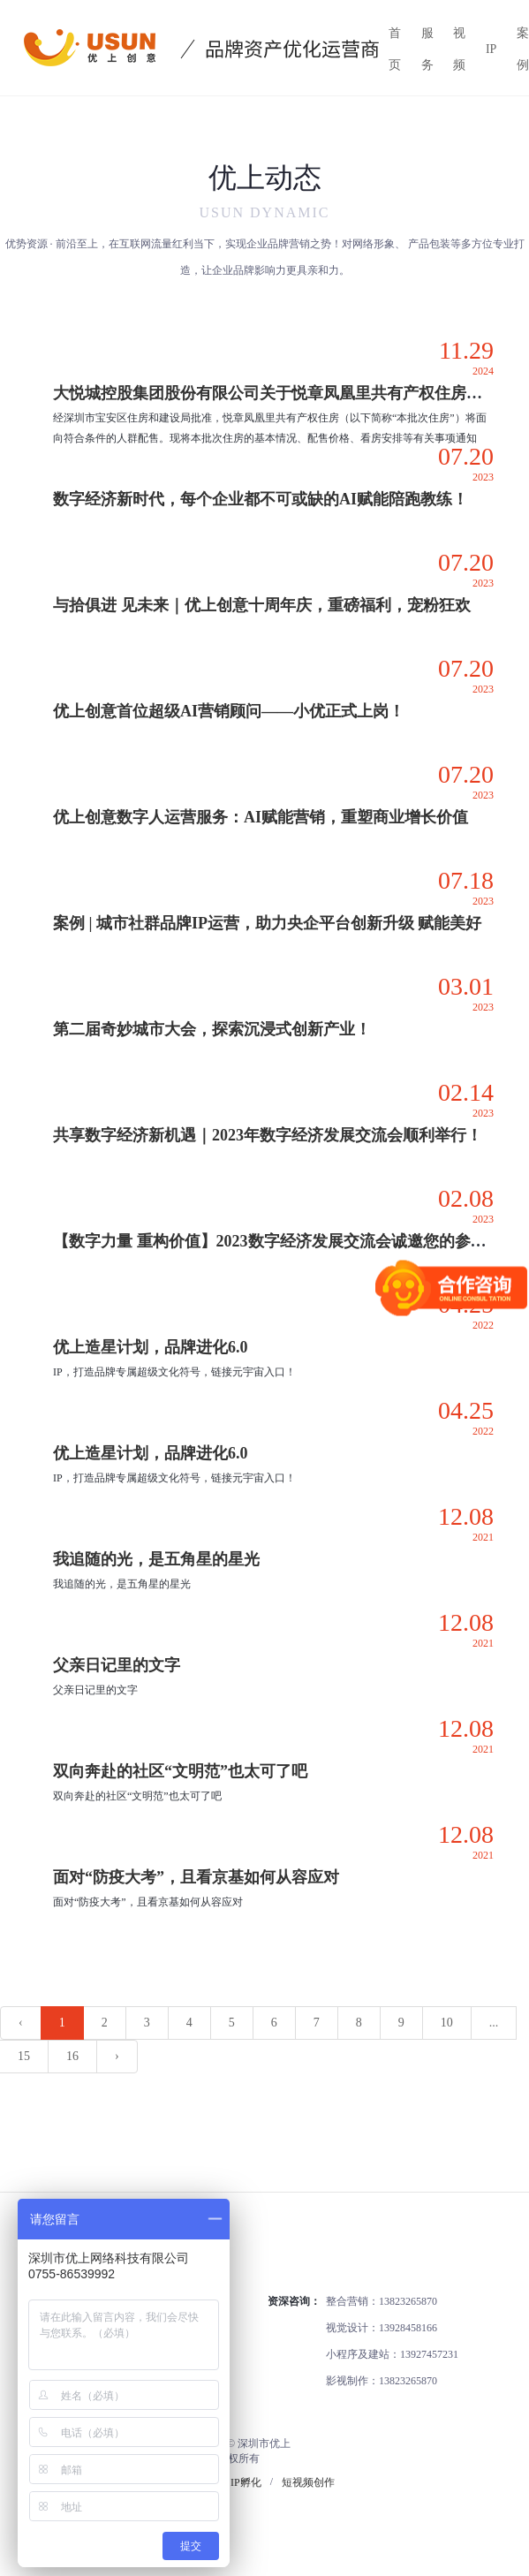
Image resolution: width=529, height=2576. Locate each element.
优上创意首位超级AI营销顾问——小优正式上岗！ (228, 711)
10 (447, 2022)
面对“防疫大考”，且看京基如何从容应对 (196, 1877)
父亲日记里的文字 (116, 1665)
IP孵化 (245, 2482)
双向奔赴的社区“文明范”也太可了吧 (180, 1771)
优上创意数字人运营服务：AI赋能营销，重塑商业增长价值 (260, 817)
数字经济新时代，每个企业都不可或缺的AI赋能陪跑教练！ (260, 499)
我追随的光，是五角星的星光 (156, 1559)
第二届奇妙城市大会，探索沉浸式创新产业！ (212, 1029)
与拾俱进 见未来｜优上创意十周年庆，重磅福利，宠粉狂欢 (262, 605)
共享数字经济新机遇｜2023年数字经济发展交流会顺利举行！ (267, 1135)
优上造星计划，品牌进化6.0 (150, 1347)
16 (72, 2056)
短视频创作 (308, 2482)
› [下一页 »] (117, 2056)
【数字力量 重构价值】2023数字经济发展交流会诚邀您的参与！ (278, 1241)
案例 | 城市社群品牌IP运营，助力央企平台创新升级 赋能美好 (267, 923)
